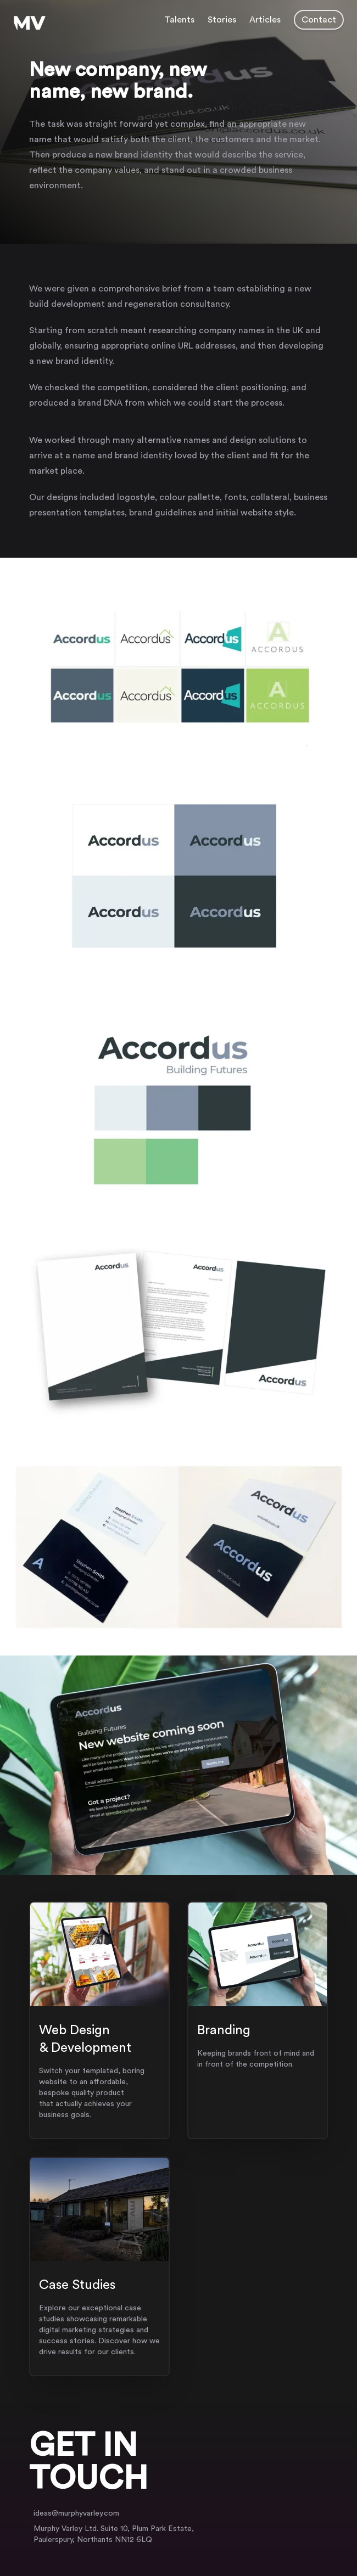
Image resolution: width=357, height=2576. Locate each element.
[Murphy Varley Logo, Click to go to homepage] (29, 23)
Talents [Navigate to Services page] (179, 19)
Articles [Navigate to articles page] (265, 19)
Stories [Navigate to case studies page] (222, 19)
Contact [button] (319, 19)
